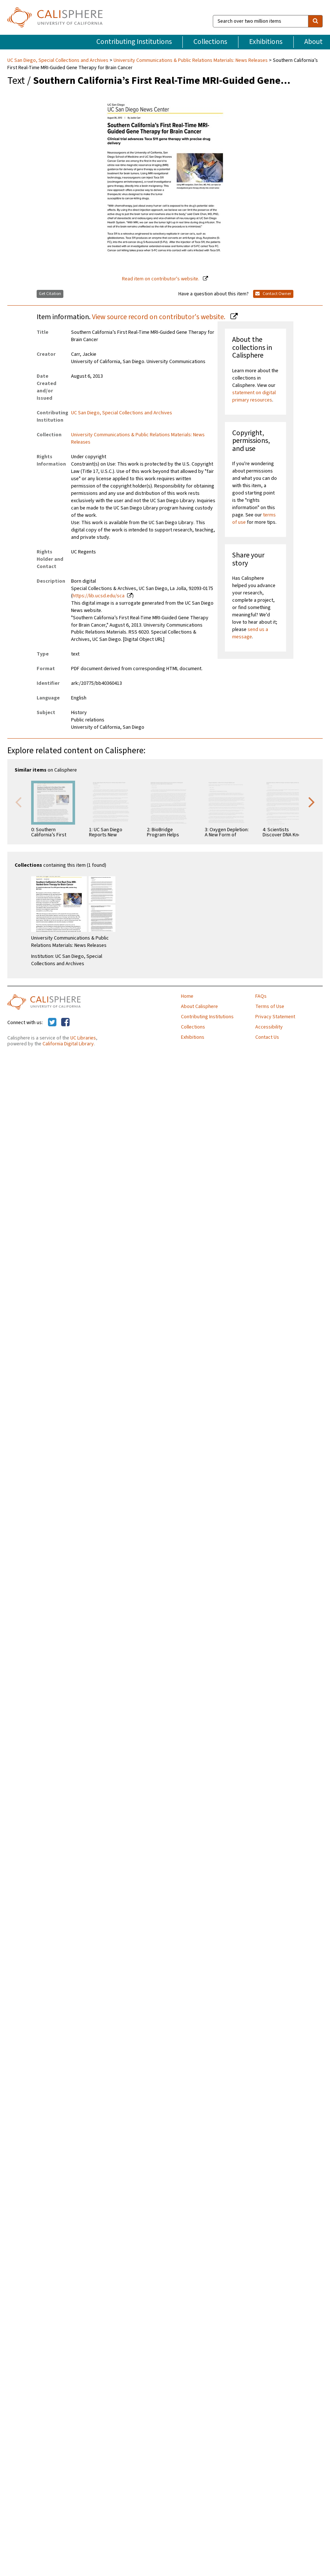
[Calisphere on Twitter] (52, 1023)
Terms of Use (269, 1006)
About (313, 42)
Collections (210, 42)
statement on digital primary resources (254, 396)
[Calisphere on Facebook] (65, 1023)
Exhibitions (265, 42)
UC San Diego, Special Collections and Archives (58, 60)
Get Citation (50, 294)
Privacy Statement (275, 1016)
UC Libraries (83, 1038)
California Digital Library (68, 1044)
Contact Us (267, 1037)
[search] (315, 21)
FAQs (261, 996)
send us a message (250, 633)
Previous (18, 801)
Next (311, 801)
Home (187, 996)
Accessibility (269, 1027)
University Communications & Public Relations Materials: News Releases (191, 60)
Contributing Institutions (134, 42)
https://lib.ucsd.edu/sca (99, 596)
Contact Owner (273, 294)
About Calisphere (199, 1006)
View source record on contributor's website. (159, 317)
